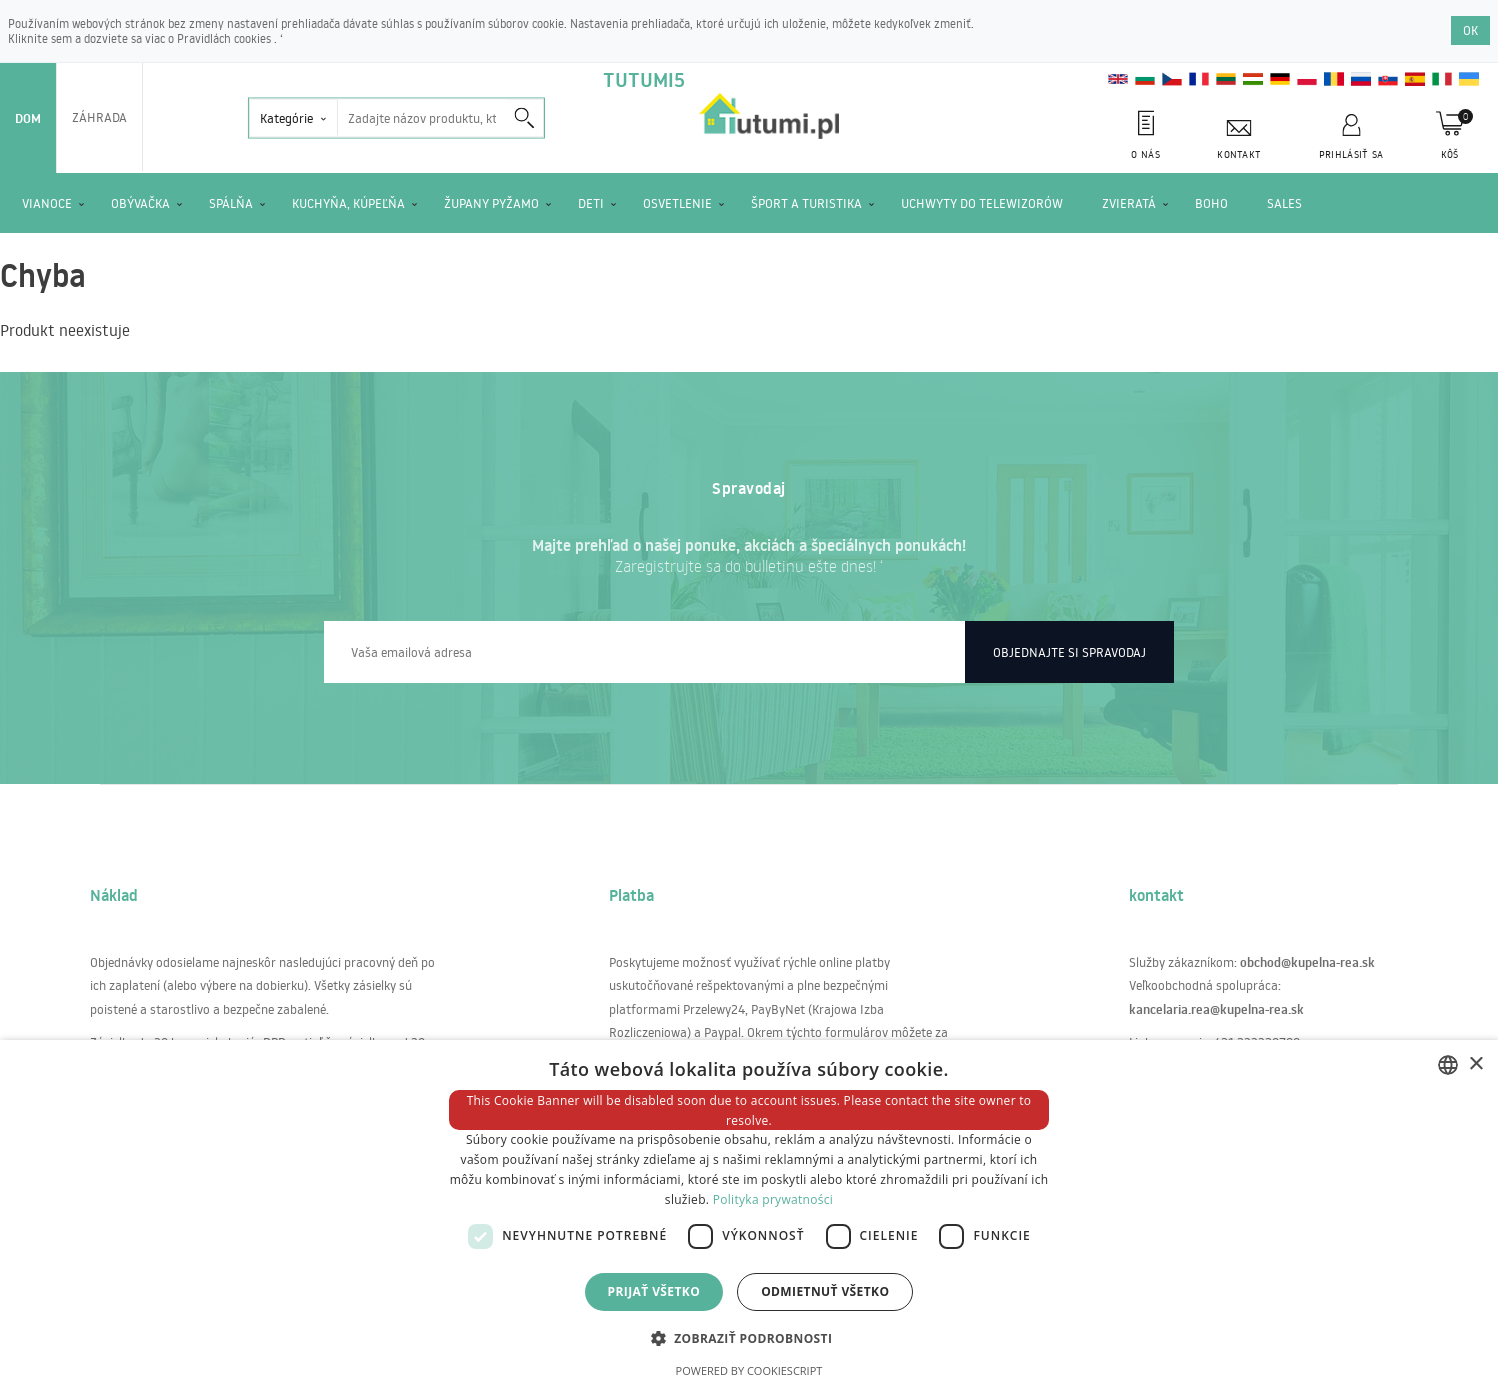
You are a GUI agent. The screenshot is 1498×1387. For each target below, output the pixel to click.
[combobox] (1448, 1065)
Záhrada (99, 117)
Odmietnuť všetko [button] (825, 1291)
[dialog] (749, 1213)
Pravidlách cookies (225, 38)
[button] (749, 1337)
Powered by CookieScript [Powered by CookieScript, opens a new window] (749, 1370)
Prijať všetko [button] (654, 1291)
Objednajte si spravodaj (1069, 652)
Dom (28, 118)
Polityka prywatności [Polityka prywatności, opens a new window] (773, 1199)
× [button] (1475, 1064)
